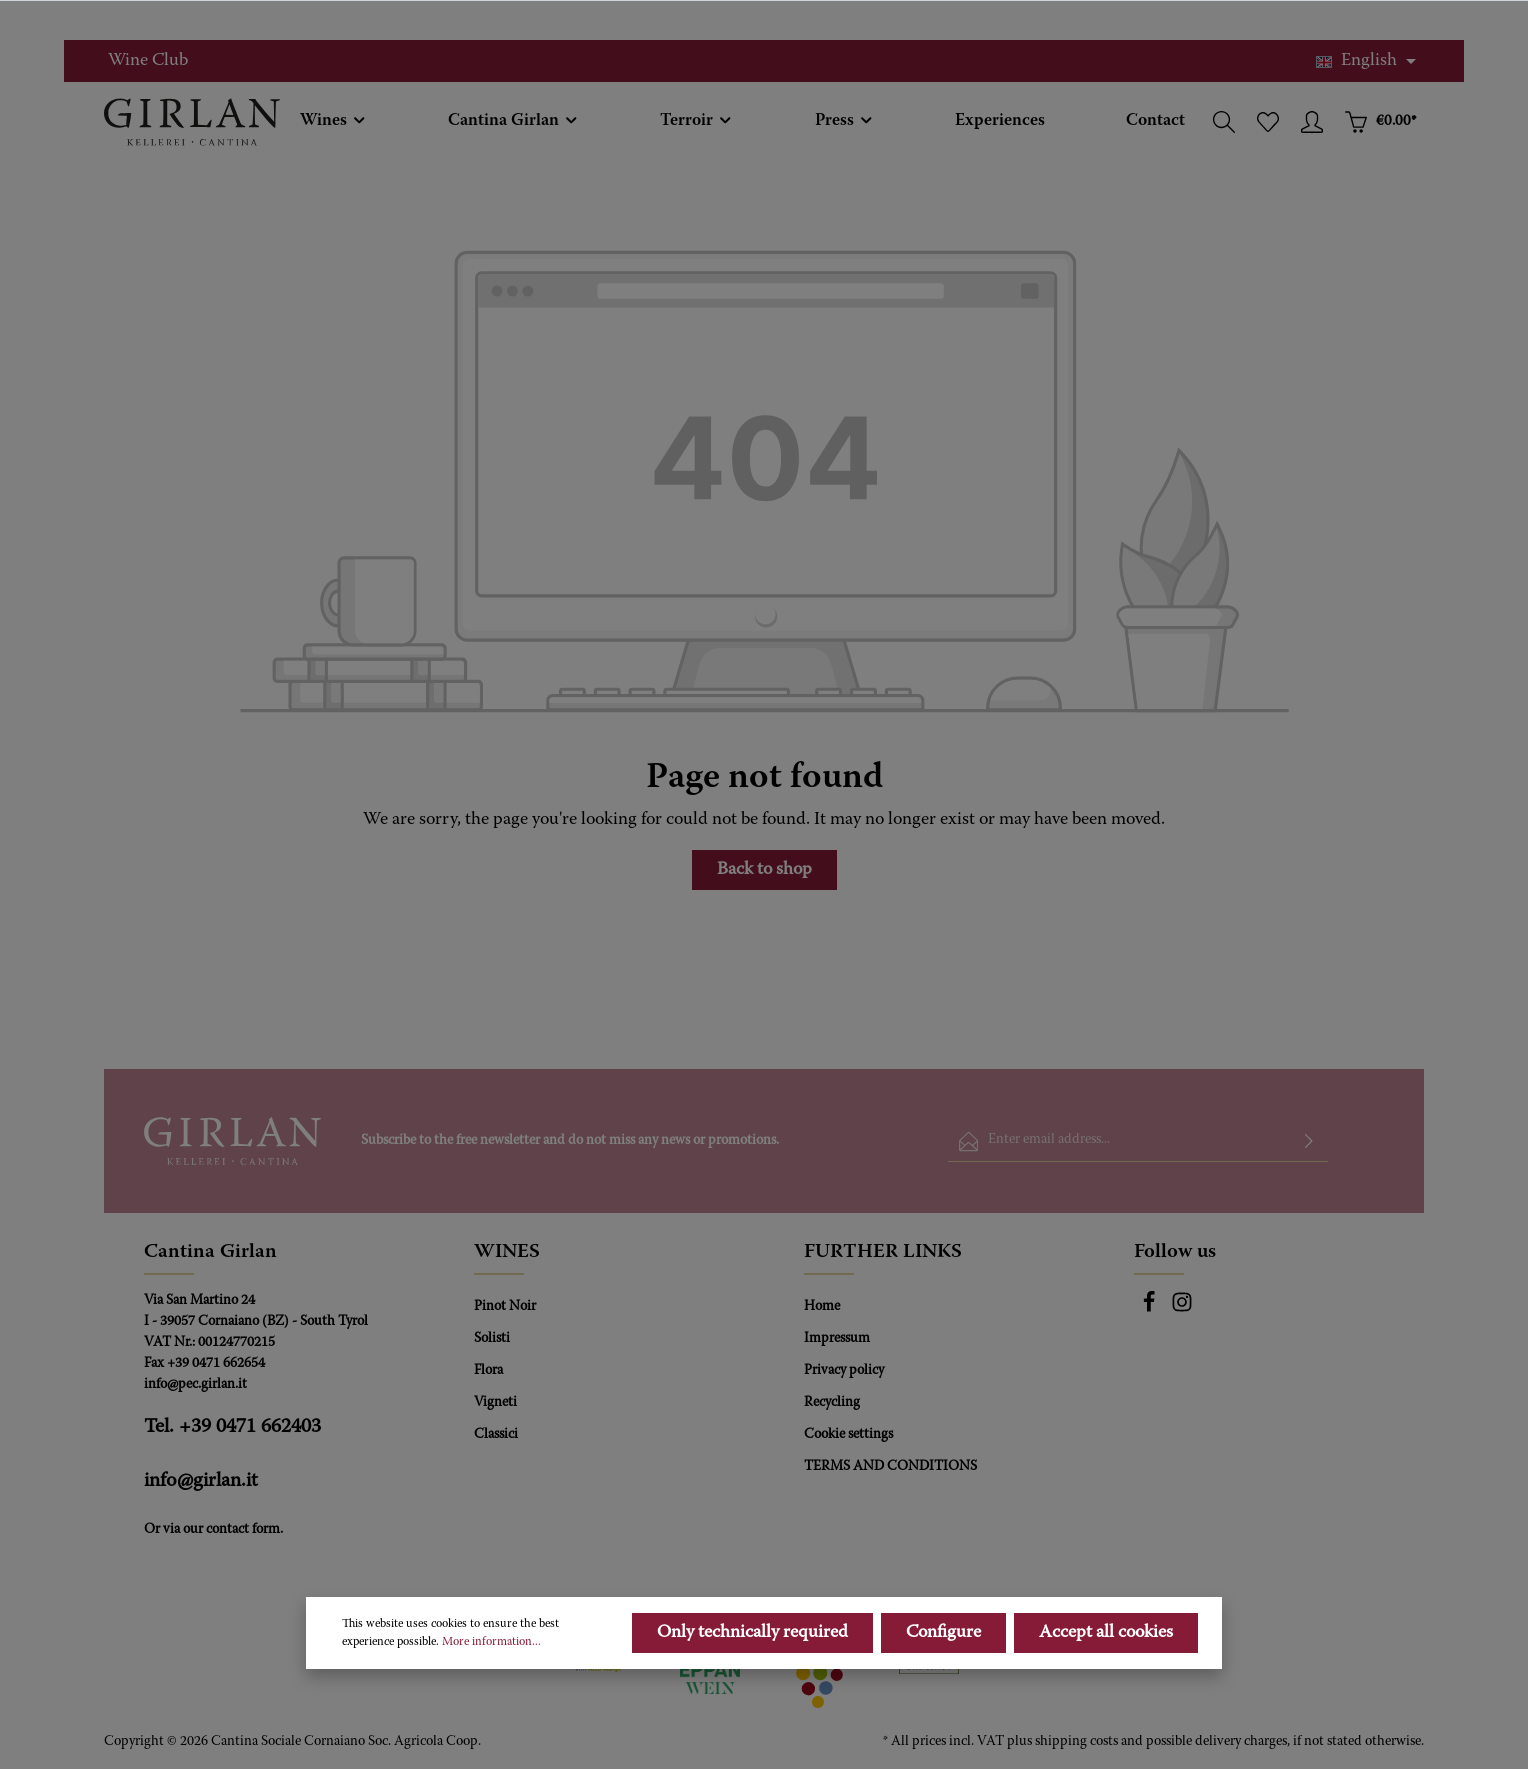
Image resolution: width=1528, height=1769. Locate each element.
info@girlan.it (201, 1481)
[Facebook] (1150, 1310)
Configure (943, 1678)
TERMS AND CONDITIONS (890, 1467)
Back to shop (764, 870)
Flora (488, 1371)
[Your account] (1312, 122)
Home (822, 1307)
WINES (507, 1252)
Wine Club (148, 61)
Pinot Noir (505, 1307)
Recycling (832, 1403)
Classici (496, 1435)
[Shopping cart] (1380, 122)
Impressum (837, 1339)
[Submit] (1309, 1141)
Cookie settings (848, 1435)
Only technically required (752, 1678)
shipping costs (1076, 1742)
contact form (243, 1530)
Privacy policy (844, 1371)
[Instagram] (1182, 1310)
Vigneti (495, 1403)
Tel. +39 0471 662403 (232, 1427)
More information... (491, 1687)
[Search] (1224, 122)
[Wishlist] (1268, 122)
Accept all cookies (1106, 1678)
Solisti (492, 1339)
